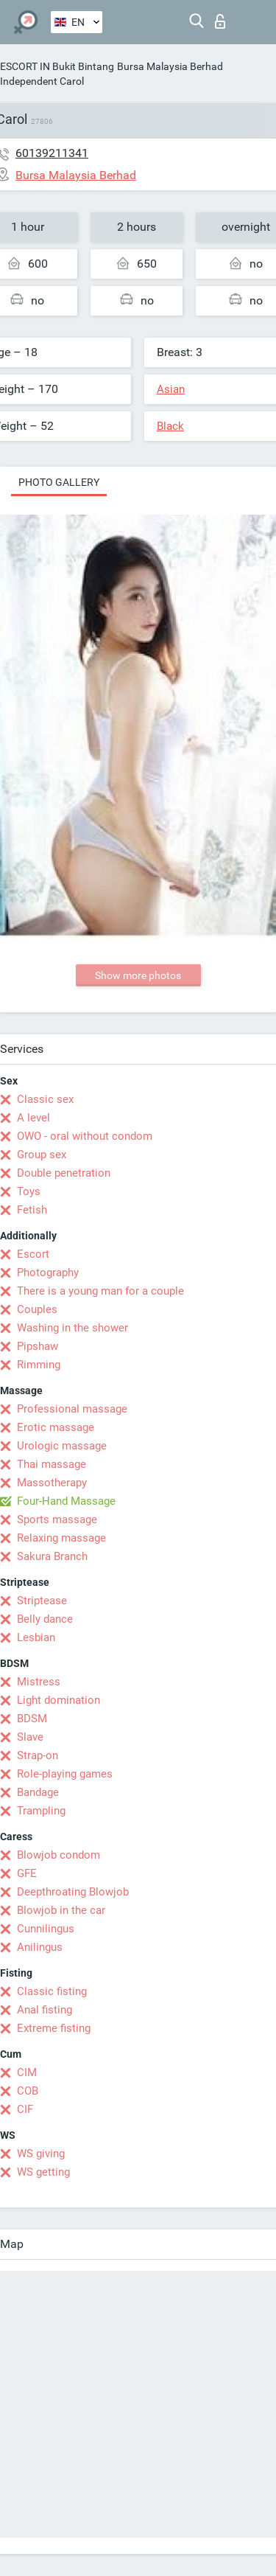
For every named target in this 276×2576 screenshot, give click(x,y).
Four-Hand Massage (66, 1501)
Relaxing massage (61, 1538)
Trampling (41, 1810)
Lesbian (36, 1637)
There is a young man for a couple (100, 1291)
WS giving (41, 2153)
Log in (220, 21)
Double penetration (63, 1173)
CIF (25, 2109)
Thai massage (51, 1464)
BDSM (32, 1718)
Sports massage (57, 1519)
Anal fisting (44, 2009)
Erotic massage (55, 1427)
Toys (28, 1191)
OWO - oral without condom (84, 1136)
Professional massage (72, 1409)
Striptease (42, 1600)
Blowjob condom (58, 1855)
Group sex (41, 1154)
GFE (27, 1873)
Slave (30, 1737)
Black (170, 426)
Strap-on (37, 1755)
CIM (27, 2072)
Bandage (38, 1792)
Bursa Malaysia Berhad (170, 66)
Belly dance (45, 1619)
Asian (171, 389)
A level (33, 1117)
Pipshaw (37, 1346)
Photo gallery (58, 482)
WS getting (43, 2172)
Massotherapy (52, 1482)
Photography (48, 1272)
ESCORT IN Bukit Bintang (57, 66)
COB (27, 2091)
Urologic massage (62, 1445)
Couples (37, 1309)
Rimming (38, 1364)
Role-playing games (65, 1773)
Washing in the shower (72, 1327)
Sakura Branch (52, 1556)
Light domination (58, 1700)
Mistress (38, 1681)
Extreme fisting (54, 2028)
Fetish (32, 1209)
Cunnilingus (45, 1928)
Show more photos (138, 975)
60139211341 (51, 153)
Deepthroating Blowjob (73, 1891)
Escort (33, 1254)
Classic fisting (52, 1991)
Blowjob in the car (61, 1910)
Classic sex (45, 1099)
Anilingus (40, 1947)
